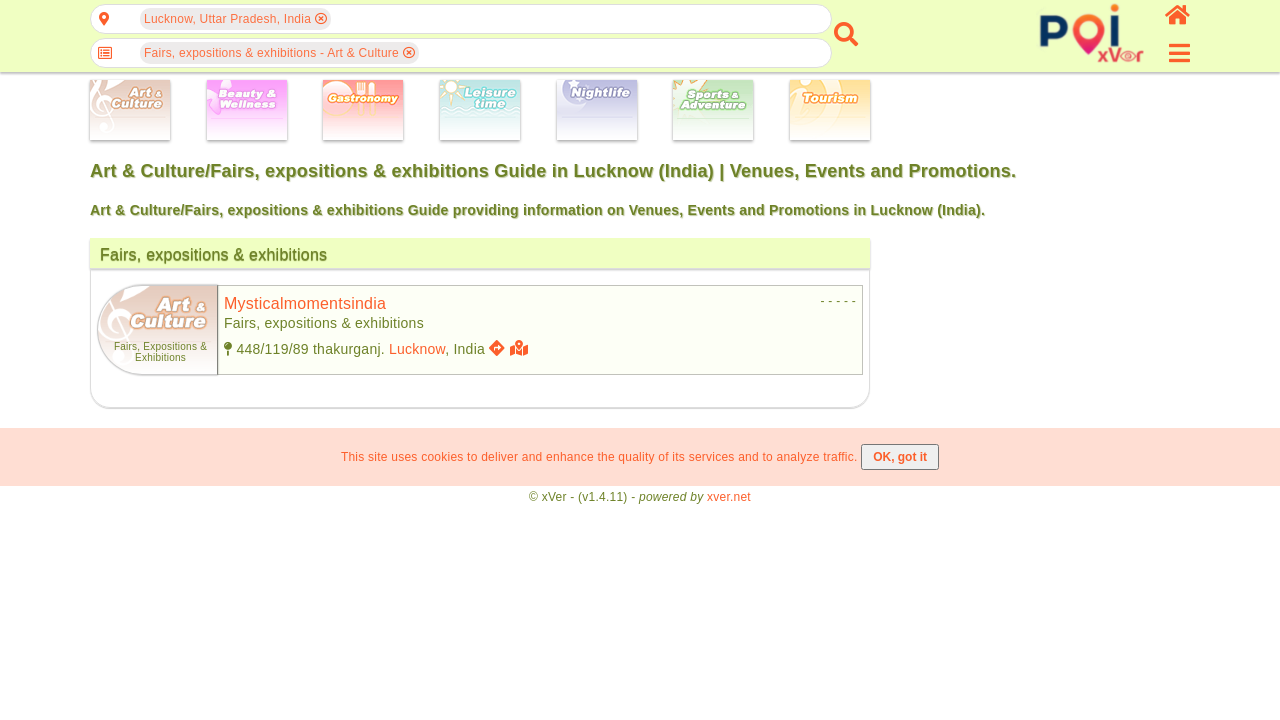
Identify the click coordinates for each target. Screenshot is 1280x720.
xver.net (729, 497)
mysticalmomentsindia (305, 303)
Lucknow (417, 349)
